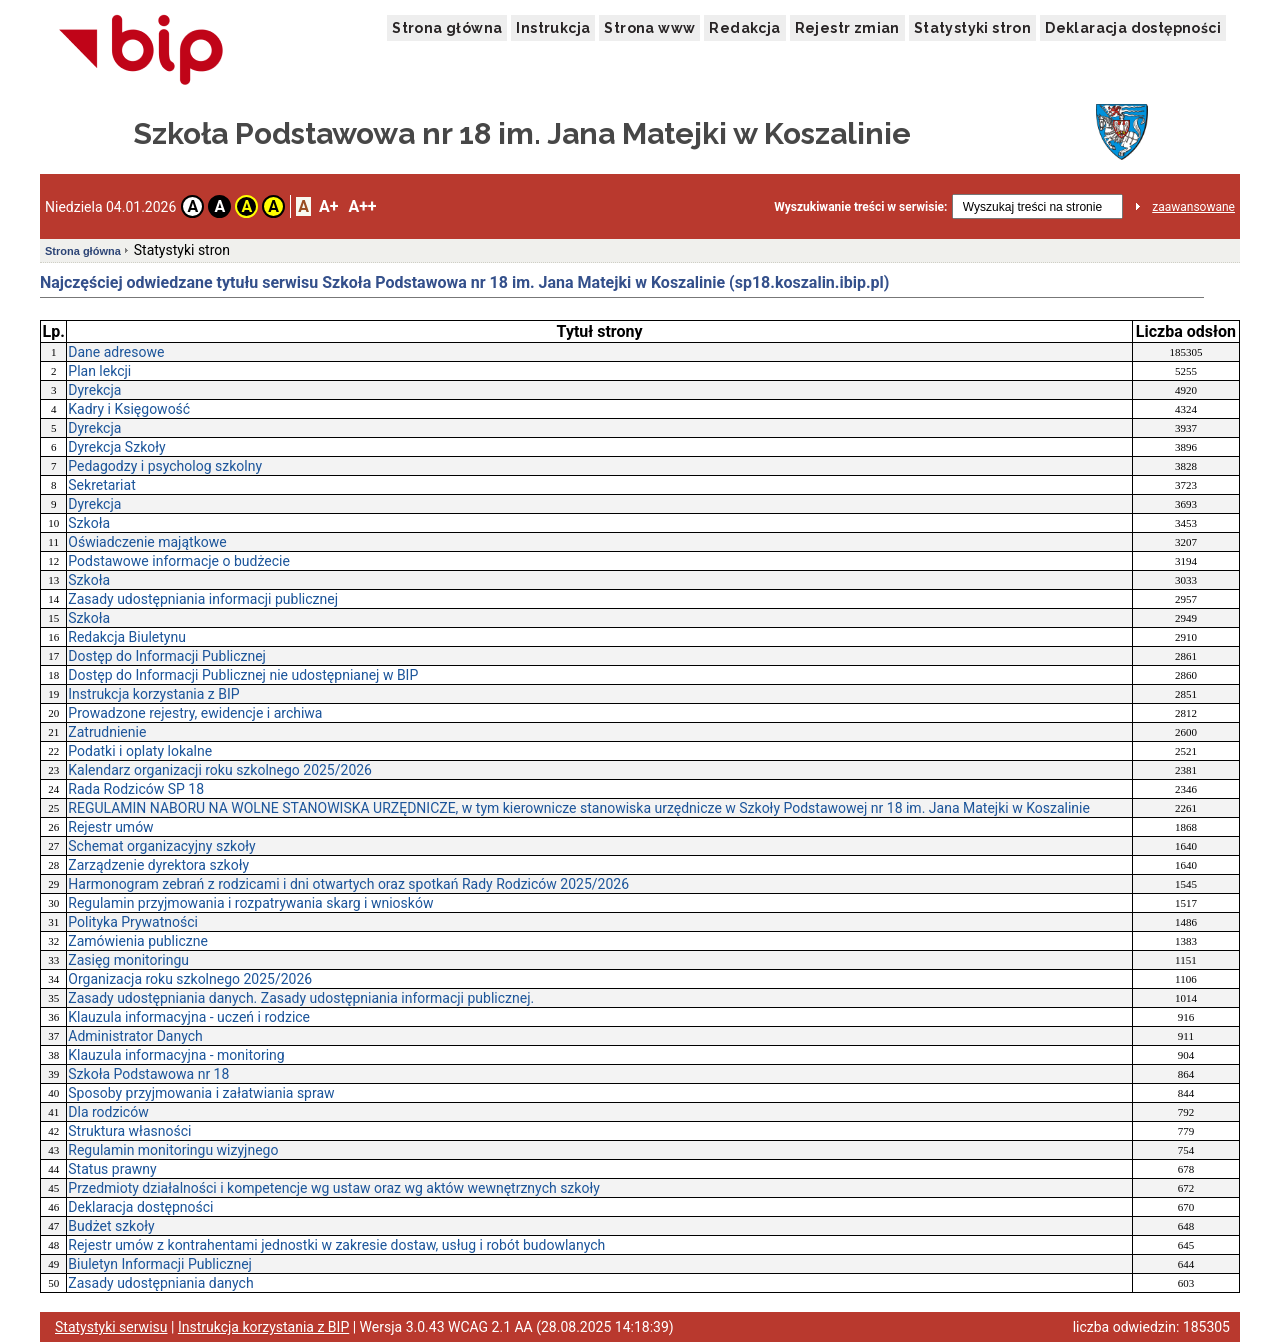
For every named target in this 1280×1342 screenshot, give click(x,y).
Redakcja (744, 28)
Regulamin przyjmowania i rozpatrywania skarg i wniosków (250, 903)
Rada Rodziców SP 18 (136, 789)
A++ (362, 206)
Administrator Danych (135, 1036)
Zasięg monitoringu (128, 960)
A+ (328, 206)
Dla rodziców (108, 1112)
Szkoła (89, 523)
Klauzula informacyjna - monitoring (176, 1055)
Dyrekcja (94, 390)
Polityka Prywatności (133, 922)
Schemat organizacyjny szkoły (161, 846)
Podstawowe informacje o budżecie (179, 561)
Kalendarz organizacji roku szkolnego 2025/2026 (220, 770)
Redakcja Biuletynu (127, 637)
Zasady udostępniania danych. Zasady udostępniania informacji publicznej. (301, 998)
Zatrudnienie (107, 732)
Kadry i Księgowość (129, 409)
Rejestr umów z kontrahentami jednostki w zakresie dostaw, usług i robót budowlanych (336, 1245)
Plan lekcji (99, 371)
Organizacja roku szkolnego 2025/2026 (190, 979)
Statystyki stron (972, 28)
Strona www (649, 28)
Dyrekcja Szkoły (116, 447)
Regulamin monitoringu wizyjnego (173, 1150)
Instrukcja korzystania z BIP (153, 694)
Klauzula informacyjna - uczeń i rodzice (189, 1017)
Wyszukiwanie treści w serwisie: (860, 207)
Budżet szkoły (111, 1226)
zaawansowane (1193, 207)
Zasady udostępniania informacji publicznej (203, 599)
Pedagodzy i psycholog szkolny (165, 466)
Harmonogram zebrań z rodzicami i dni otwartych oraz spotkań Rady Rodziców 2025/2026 (348, 884)
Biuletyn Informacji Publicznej (160, 1264)
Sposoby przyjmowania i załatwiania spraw (201, 1093)
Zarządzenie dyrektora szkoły (158, 865)
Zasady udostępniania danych (160, 1283)
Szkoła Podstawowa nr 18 (148, 1074)
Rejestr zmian (847, 28)
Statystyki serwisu (111, 1327)
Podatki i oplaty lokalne (140, 751)
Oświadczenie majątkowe (147, 542)
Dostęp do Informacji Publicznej (167, 656)
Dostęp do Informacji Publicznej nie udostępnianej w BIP (243, 675)
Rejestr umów (110, 827)
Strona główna (447, 28)
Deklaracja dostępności (1133, 28)
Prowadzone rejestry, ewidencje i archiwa (195, 713)
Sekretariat (101, 485)
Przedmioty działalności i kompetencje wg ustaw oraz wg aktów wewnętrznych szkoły (334, 1188)
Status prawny (112, 1169)
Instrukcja (553, 28)
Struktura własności (129, 1131)
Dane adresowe (116, 352)
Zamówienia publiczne (138, 941)
